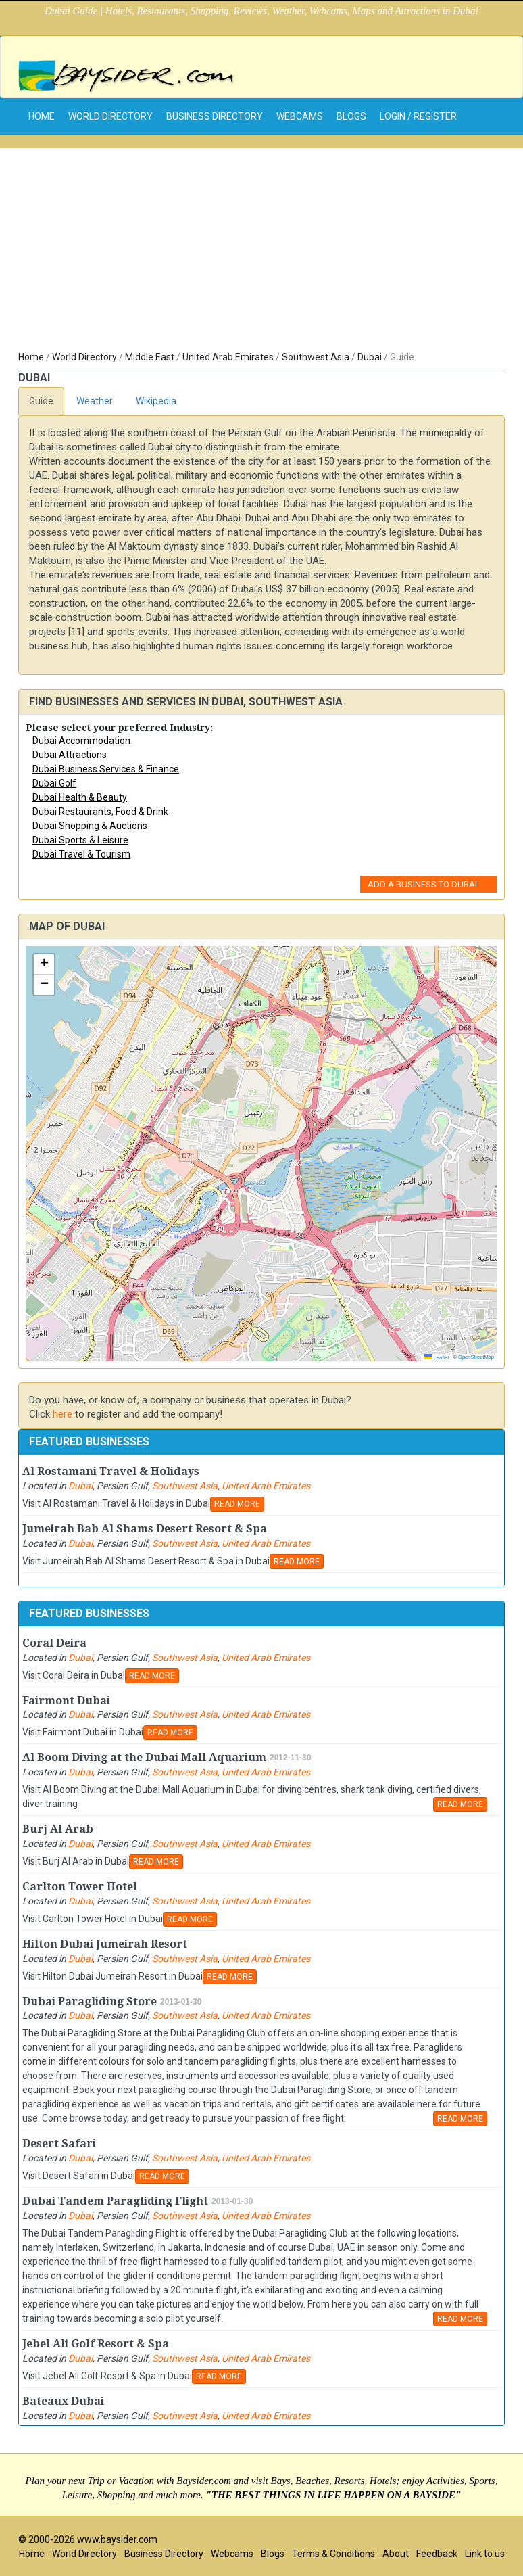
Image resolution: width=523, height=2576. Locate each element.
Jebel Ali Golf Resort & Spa (95, 2343)
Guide (41, 401)
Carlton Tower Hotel (79, 1886)
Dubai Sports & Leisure (80, 840)
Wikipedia (156, 401)
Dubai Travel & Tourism (81, 854)
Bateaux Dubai (63, 2401)
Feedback (436, 2553)
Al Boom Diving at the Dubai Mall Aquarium (144, 1757)
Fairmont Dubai (66, 1700)
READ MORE (237, 1504)
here (62, 1414)
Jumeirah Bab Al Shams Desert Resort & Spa (144, 1528)
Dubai (369, 357)
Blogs (351, 116)
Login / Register (418, 116)
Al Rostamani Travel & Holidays (110, 1471)
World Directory (110, 116)
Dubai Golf (54, 783)
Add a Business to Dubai (422, 884)
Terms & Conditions (333, 2553)
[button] (44, 964)
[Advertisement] (261, 242)
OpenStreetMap (476, 1357)
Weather (94, 401)
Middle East (149, 357)
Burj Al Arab (57, 1829)
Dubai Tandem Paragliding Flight (115, 2201)
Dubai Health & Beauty (79, 797)
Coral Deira (54, 1643)
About (395, 2553)
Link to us (485, 2553)
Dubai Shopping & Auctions (89, 825)
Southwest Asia (315, 357)
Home (31, 357)
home (41, 116)
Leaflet (436, 1358)
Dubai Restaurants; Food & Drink (100, 811)
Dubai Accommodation (81, 740)
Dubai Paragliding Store (89, 2001)
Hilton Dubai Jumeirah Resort (104, 1944)
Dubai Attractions (69, 754)
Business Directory (214, 116)
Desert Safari (59, 2143)
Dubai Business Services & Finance (105, 769)
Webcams (299, 116)
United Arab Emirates (228, 357)
